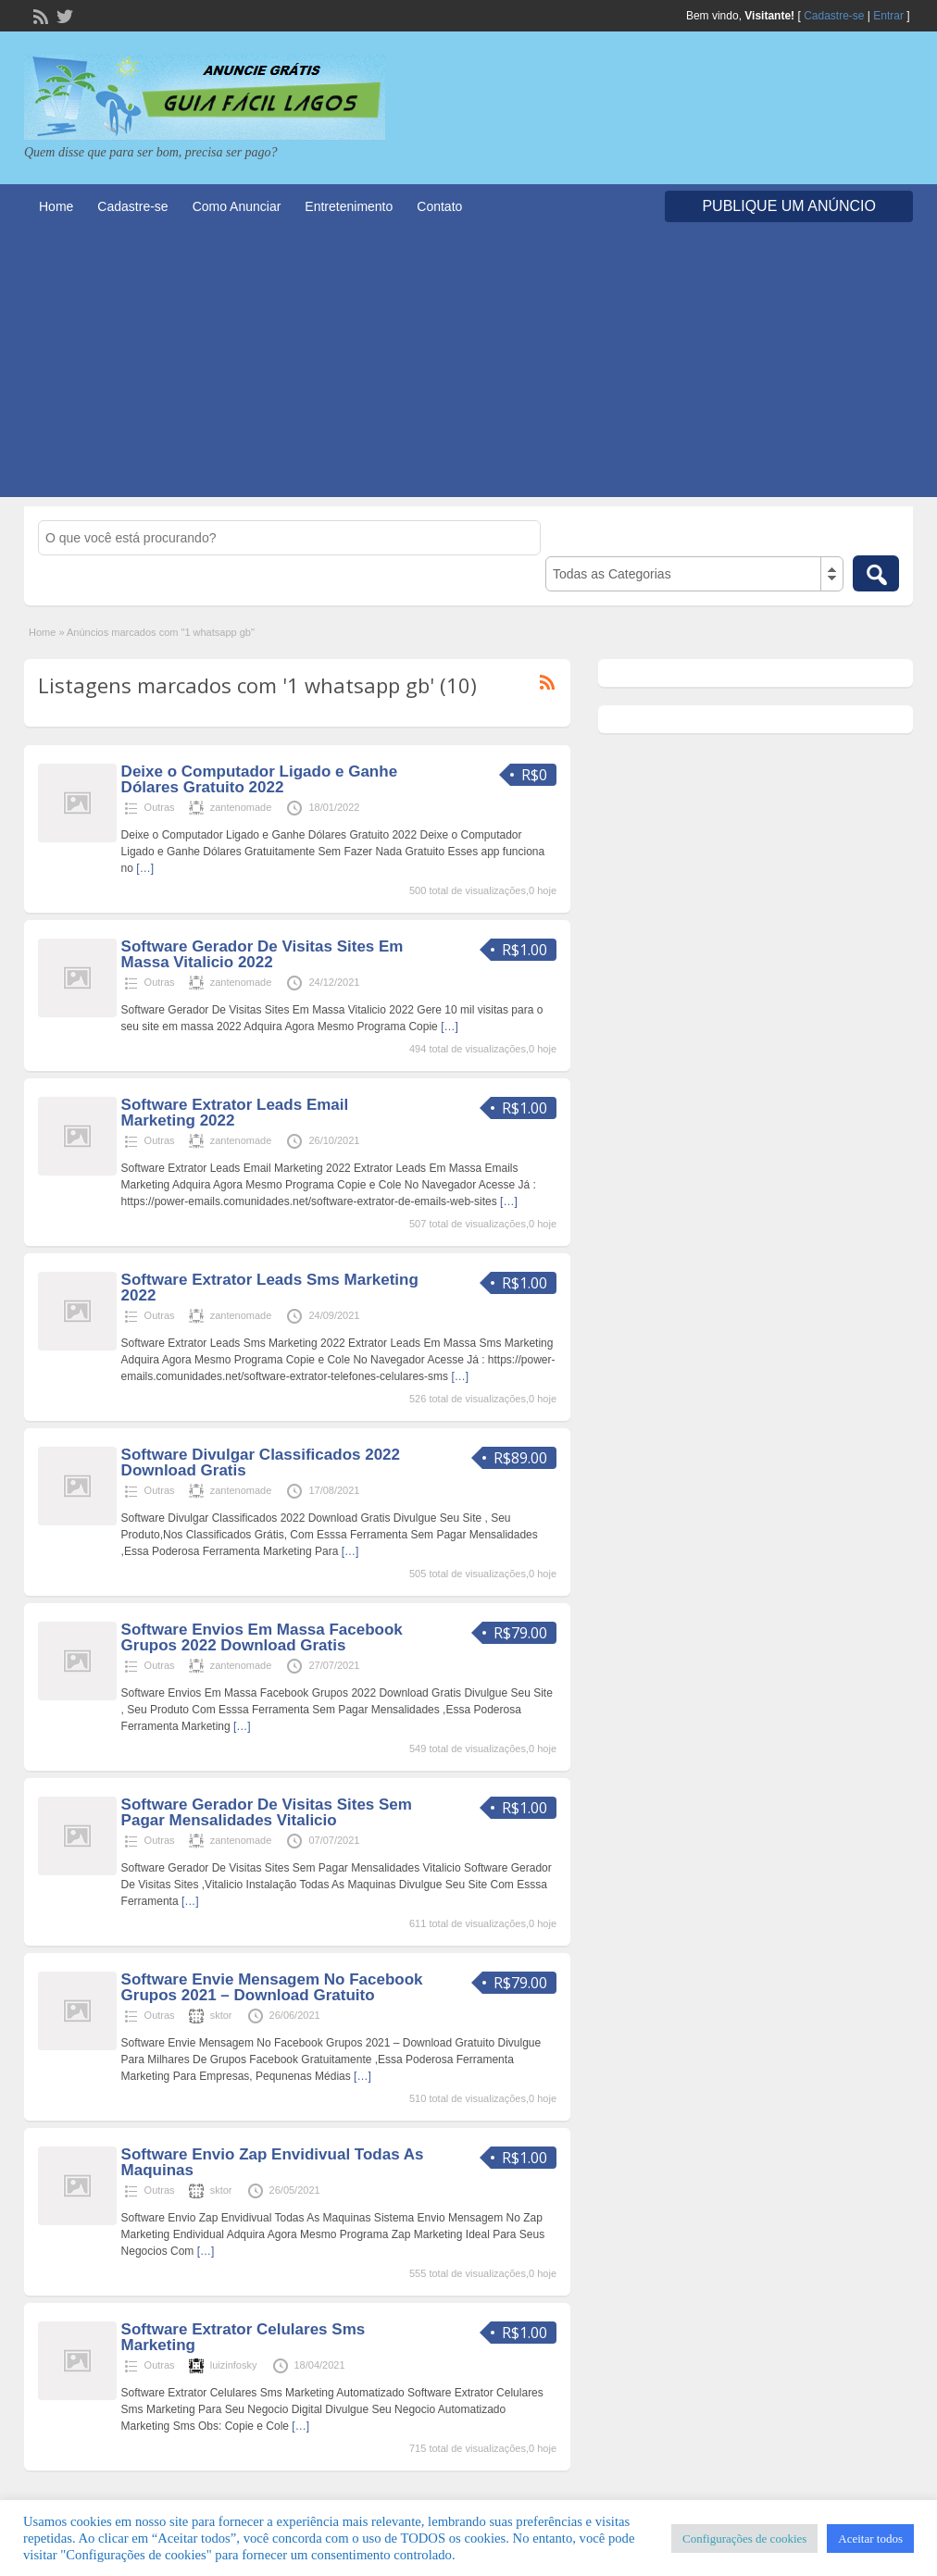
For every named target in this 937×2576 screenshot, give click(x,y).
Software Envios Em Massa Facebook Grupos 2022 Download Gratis (262, 1637)
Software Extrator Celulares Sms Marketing (243, 2337)
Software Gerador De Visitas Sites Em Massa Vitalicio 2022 (262, 954)
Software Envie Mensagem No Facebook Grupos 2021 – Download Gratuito (272, 1987)
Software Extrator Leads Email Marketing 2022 (235, 1112)
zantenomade (241, 807)
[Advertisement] (468, 367)
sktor (221, 2015)
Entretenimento (349, 206)
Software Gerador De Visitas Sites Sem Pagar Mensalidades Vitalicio (266, 1812)
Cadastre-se (834, 15)
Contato (439, 206)
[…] (145, 868)
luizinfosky (233, 2365)
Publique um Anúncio (789, 206)
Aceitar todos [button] (870, 2538)
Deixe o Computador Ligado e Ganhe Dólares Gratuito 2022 (259, 779)
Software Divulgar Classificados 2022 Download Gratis (260, 1462)
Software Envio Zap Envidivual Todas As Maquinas (272, 2162)
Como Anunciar (237, 206)
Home (56, 206)
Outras (159, 807)
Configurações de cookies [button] (744, 2538)
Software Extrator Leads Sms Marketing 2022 (270, 1287)
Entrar (888, 15)
